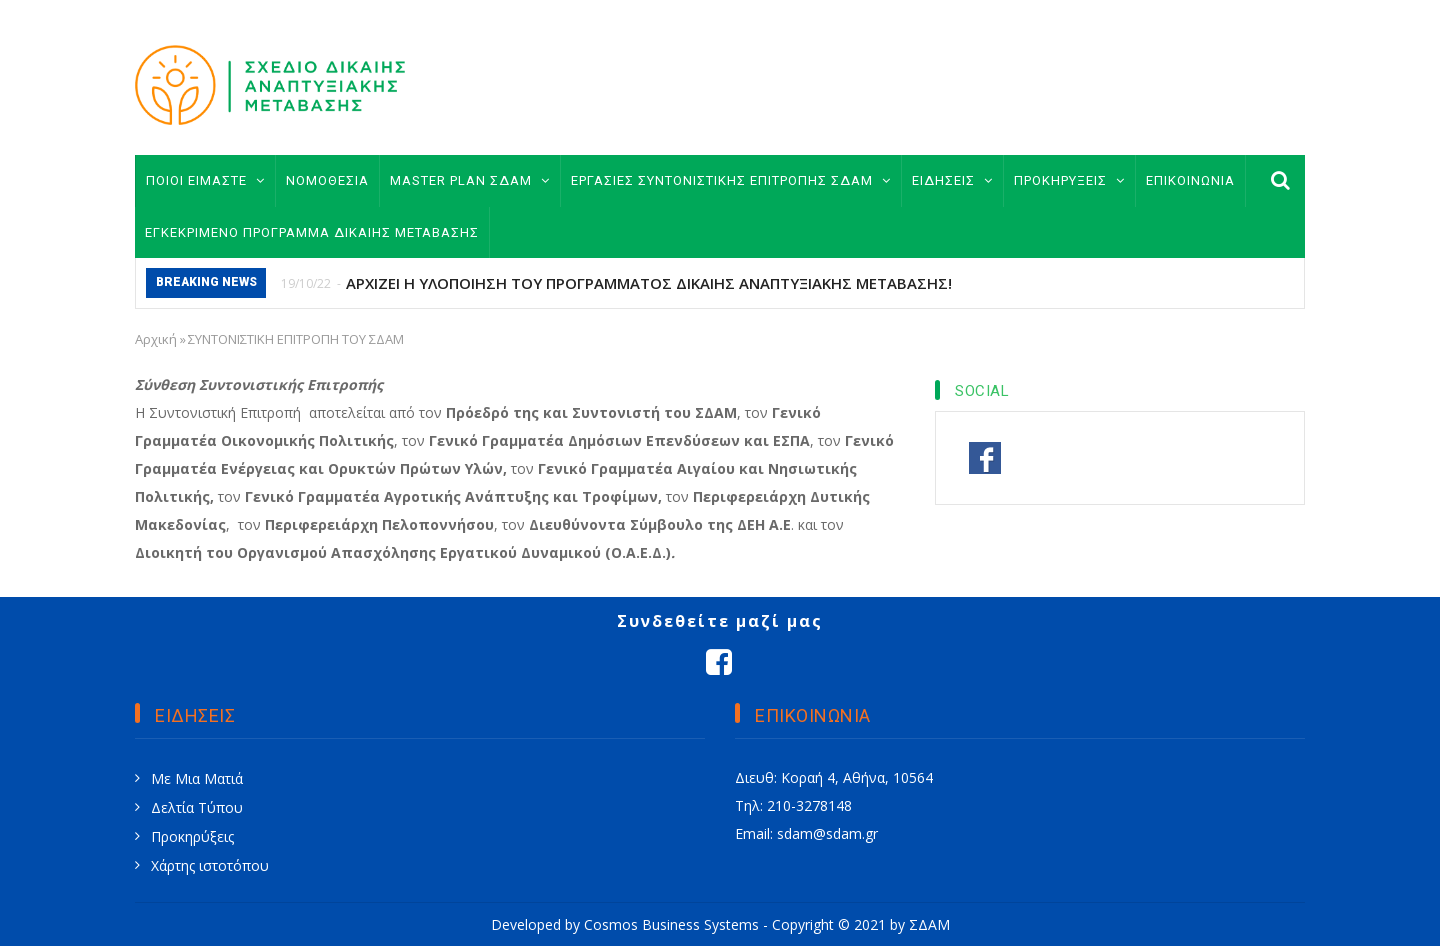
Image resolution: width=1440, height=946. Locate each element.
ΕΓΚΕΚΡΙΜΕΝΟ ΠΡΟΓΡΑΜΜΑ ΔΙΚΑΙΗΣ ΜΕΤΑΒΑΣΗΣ (312, 232)
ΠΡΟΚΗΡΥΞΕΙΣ (1069, 180)
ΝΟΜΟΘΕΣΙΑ (327, 180)
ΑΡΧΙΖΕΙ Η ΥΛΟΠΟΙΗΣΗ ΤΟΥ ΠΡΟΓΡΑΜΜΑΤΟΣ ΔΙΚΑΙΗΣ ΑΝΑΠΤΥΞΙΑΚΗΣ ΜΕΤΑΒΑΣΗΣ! (649, 283)
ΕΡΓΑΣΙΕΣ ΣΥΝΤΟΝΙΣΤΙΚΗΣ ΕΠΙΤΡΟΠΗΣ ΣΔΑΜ (731, 180)
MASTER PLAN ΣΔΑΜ (470, 180)
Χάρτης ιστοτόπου (210, 865)
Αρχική (156, 339)
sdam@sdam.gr (827, 833)
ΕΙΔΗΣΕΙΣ (952, 180)
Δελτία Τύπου (197, 807)
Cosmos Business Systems (671, 924)
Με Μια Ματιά (197, 778)
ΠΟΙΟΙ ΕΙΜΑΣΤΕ (205, 180)
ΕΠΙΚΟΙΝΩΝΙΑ (1190, 180)
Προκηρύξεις (192, 836)
